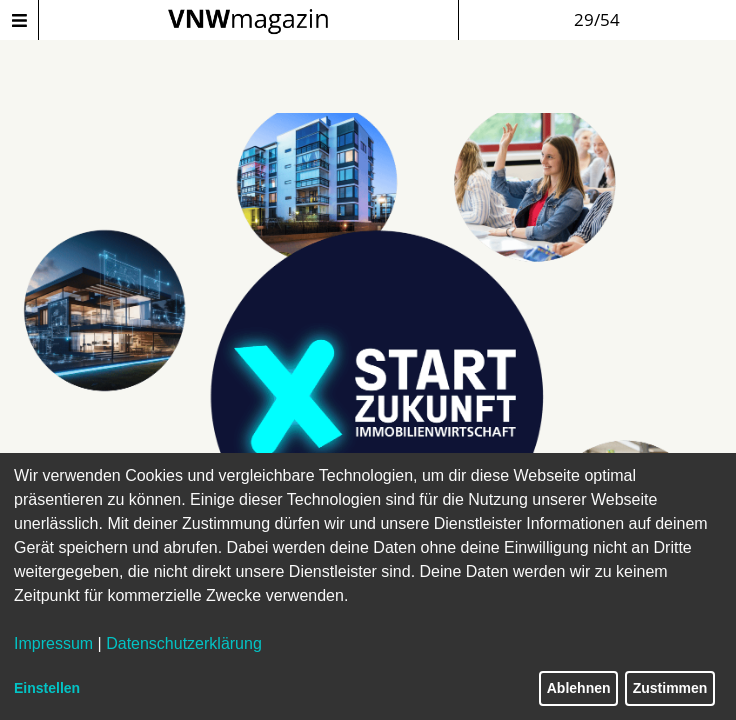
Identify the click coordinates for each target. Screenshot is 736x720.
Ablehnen (579, 688)
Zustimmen (670, 688)
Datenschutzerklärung (184, 643)
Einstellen (47, 688)
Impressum (53, 643)
